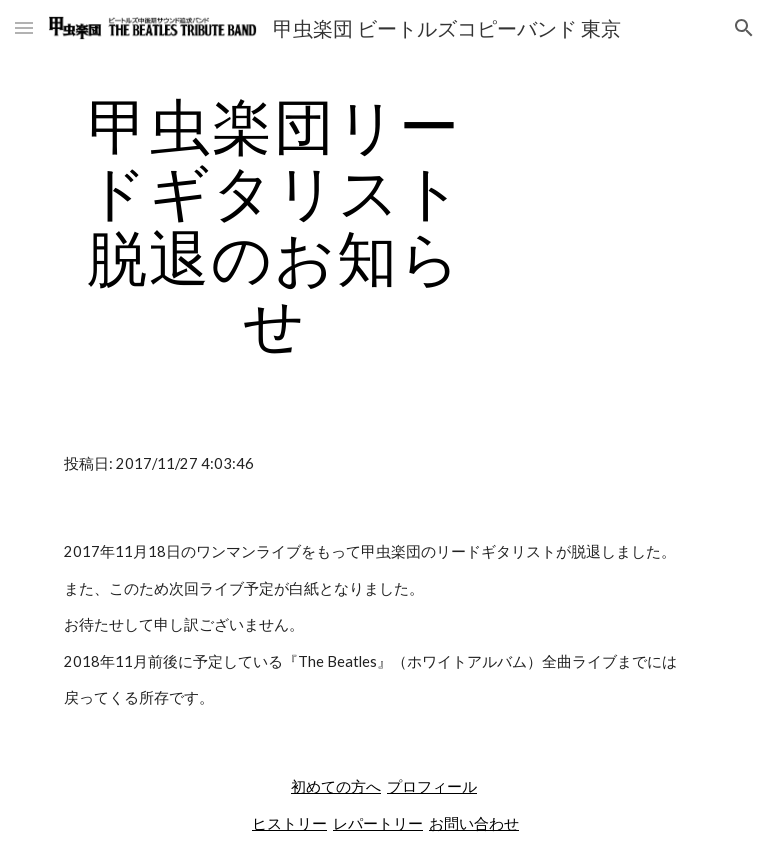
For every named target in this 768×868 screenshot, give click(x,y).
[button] (24, 27)
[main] (274, 224)
